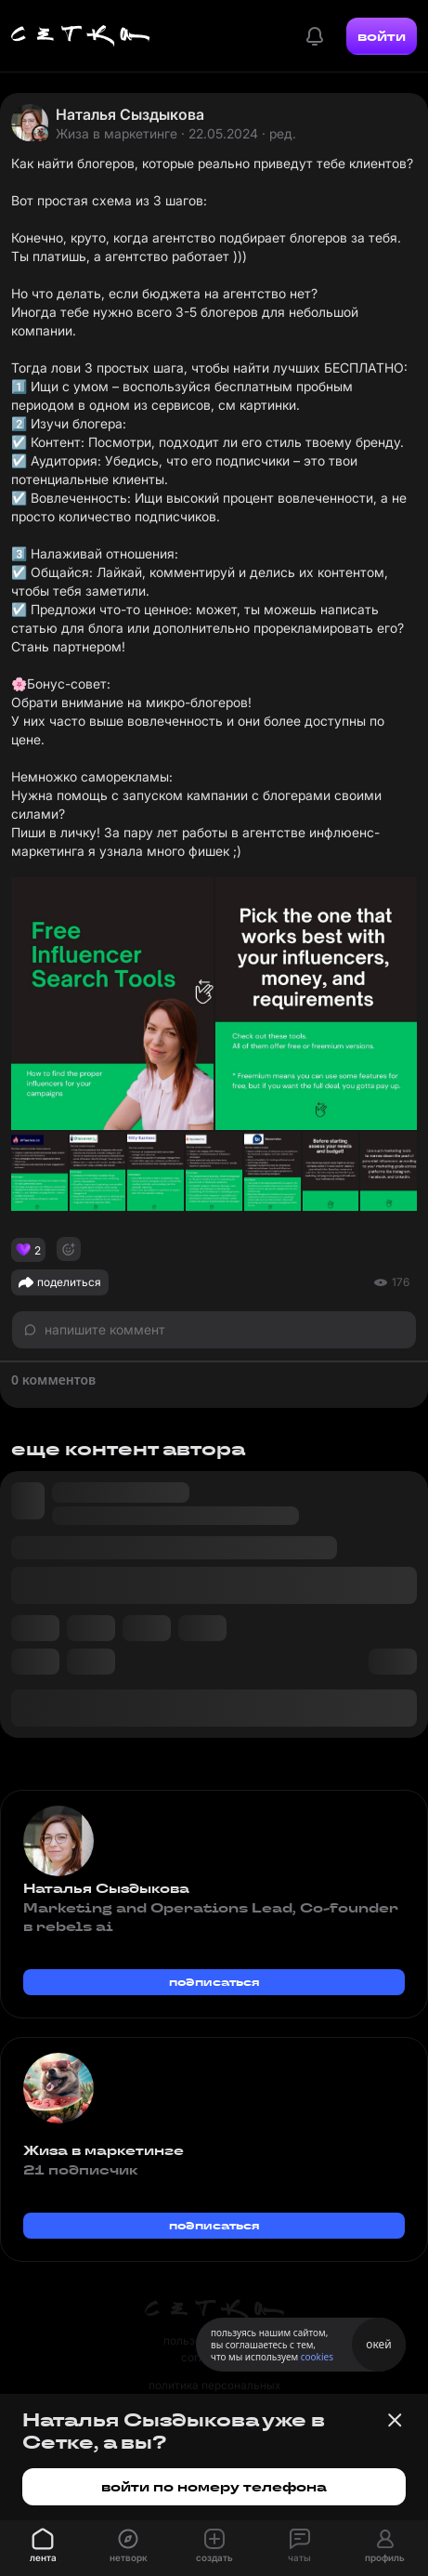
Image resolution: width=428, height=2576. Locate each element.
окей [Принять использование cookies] (378, 2344)
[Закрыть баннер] (394, 2420)
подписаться (214, 1982)
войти (381, 36)
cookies (317, 2356)
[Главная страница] (80, 36)
